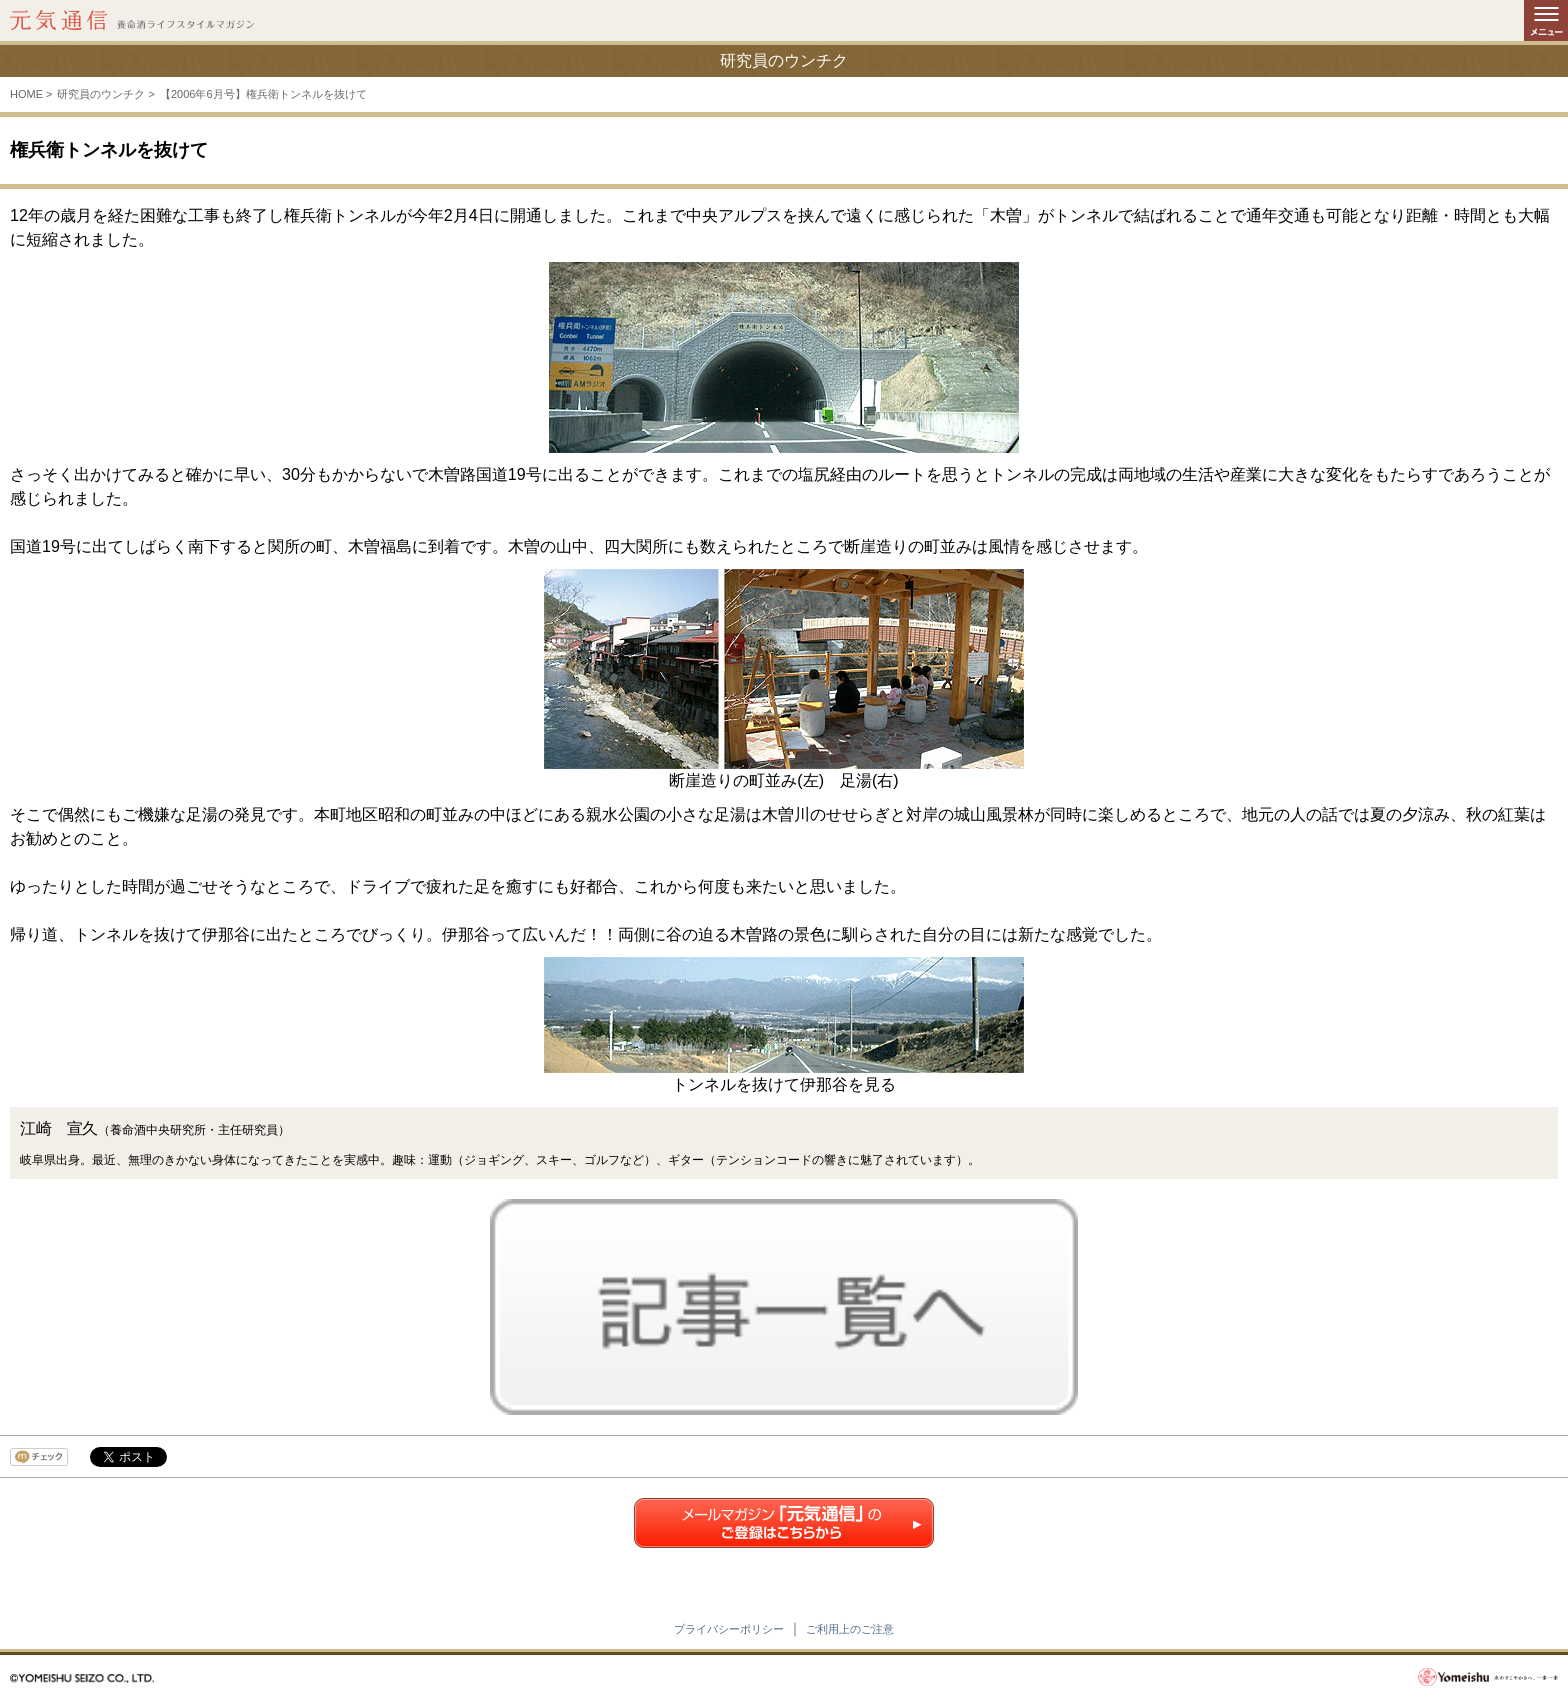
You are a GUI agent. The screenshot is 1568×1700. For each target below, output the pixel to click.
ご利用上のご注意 (850, 1629)
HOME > (31, 94)
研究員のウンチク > (105, 94)
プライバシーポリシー (729, 1629)
